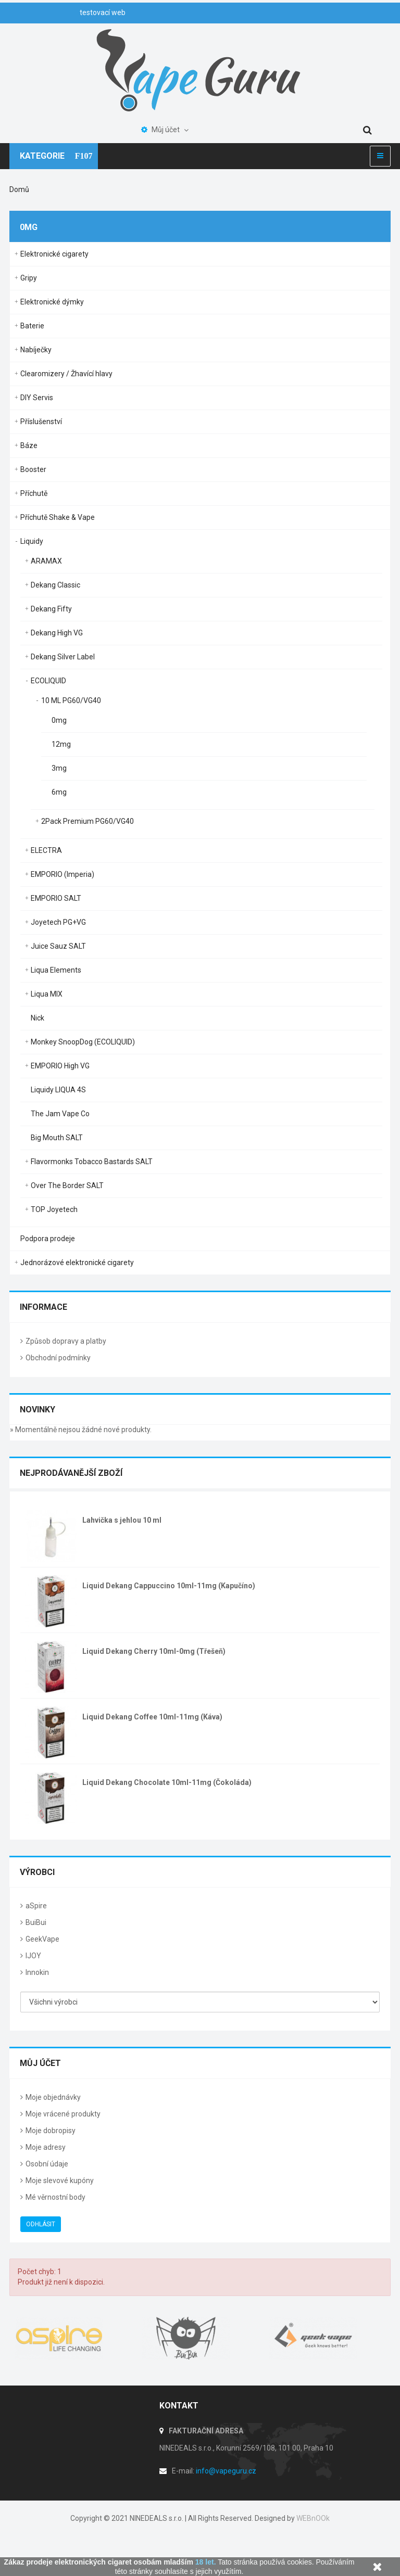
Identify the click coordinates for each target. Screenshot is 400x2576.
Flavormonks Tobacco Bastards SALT (92, 1161)
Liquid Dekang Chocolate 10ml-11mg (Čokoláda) (167, 1782)
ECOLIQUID (48, 681)
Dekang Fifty (51, 609)
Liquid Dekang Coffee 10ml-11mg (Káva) (152, 1717)
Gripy (28, 278)
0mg (59, 720)
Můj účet (40, 2063)
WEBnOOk (313, 2518)
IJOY (33, 1956)
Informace (43, 1307)
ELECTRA (46, 850)
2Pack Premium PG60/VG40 (87, 821)
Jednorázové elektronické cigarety (77, 1262)
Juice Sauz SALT (58, 946)
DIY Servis (36, 397)
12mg (61, 744)
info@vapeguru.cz (226, 2471)
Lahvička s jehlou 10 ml (121, 1520)
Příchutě (33, 493)
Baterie (32, 326)
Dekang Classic (55, 585)
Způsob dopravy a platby (66, 1341)
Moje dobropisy (51, 2130)
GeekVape (42, 1939)
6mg (59, 792)
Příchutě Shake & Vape (57, 517)
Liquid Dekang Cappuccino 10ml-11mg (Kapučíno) (168, 1586)
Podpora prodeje (47, 1238)
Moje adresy (46, 2147)
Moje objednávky (53, 2097)
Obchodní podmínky (58, 1358)
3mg (59, 768)
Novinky (37, 1409)
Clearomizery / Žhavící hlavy (66, 373)
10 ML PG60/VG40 (71, 700)
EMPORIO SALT (56, 898)
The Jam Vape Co (60, 1114)
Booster (33, 469)
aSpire (36, 1906)
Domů (19, 189)
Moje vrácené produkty (63, 2114)
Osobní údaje (47, 2164)
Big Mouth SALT (57, 1137)
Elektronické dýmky (52, 302)
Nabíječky (36, 350)
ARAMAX (46, 561)
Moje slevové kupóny (60, 2180)
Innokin (37, 1972)
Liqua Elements (56, 970)
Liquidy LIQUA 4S (58, 1090)
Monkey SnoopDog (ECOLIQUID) (83, 1042)
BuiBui (36, 1922)
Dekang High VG (57, 633)
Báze (29, 445)
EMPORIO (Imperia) (62, 874)
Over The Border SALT (67, 1185)
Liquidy (31, 541)
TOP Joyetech (54, 1209)
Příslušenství (41, 421)
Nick (37, 1018)
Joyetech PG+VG (58, 922)
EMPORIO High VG (60, 1066)
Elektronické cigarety (54, 254)
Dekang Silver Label (63, 657)
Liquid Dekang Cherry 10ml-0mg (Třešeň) (154, 1651)
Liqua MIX (47, 994)
